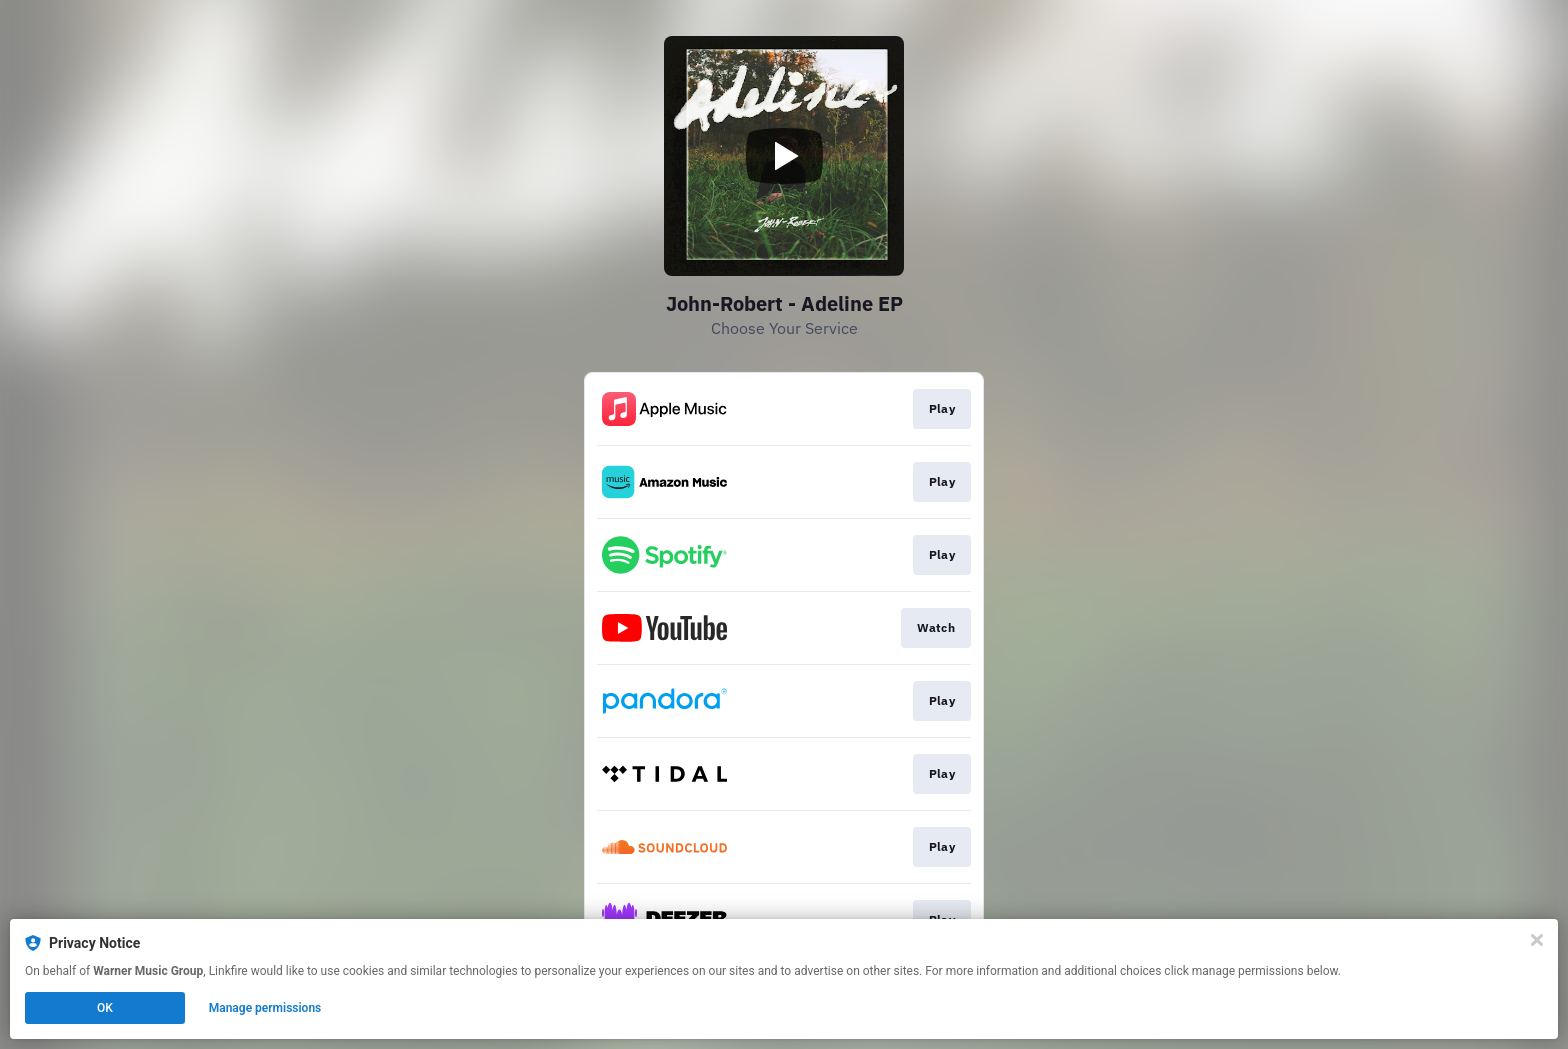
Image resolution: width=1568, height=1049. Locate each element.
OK (105, 1008)
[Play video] (784, 156)
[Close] (1537, 940)
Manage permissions (265, 1008)
